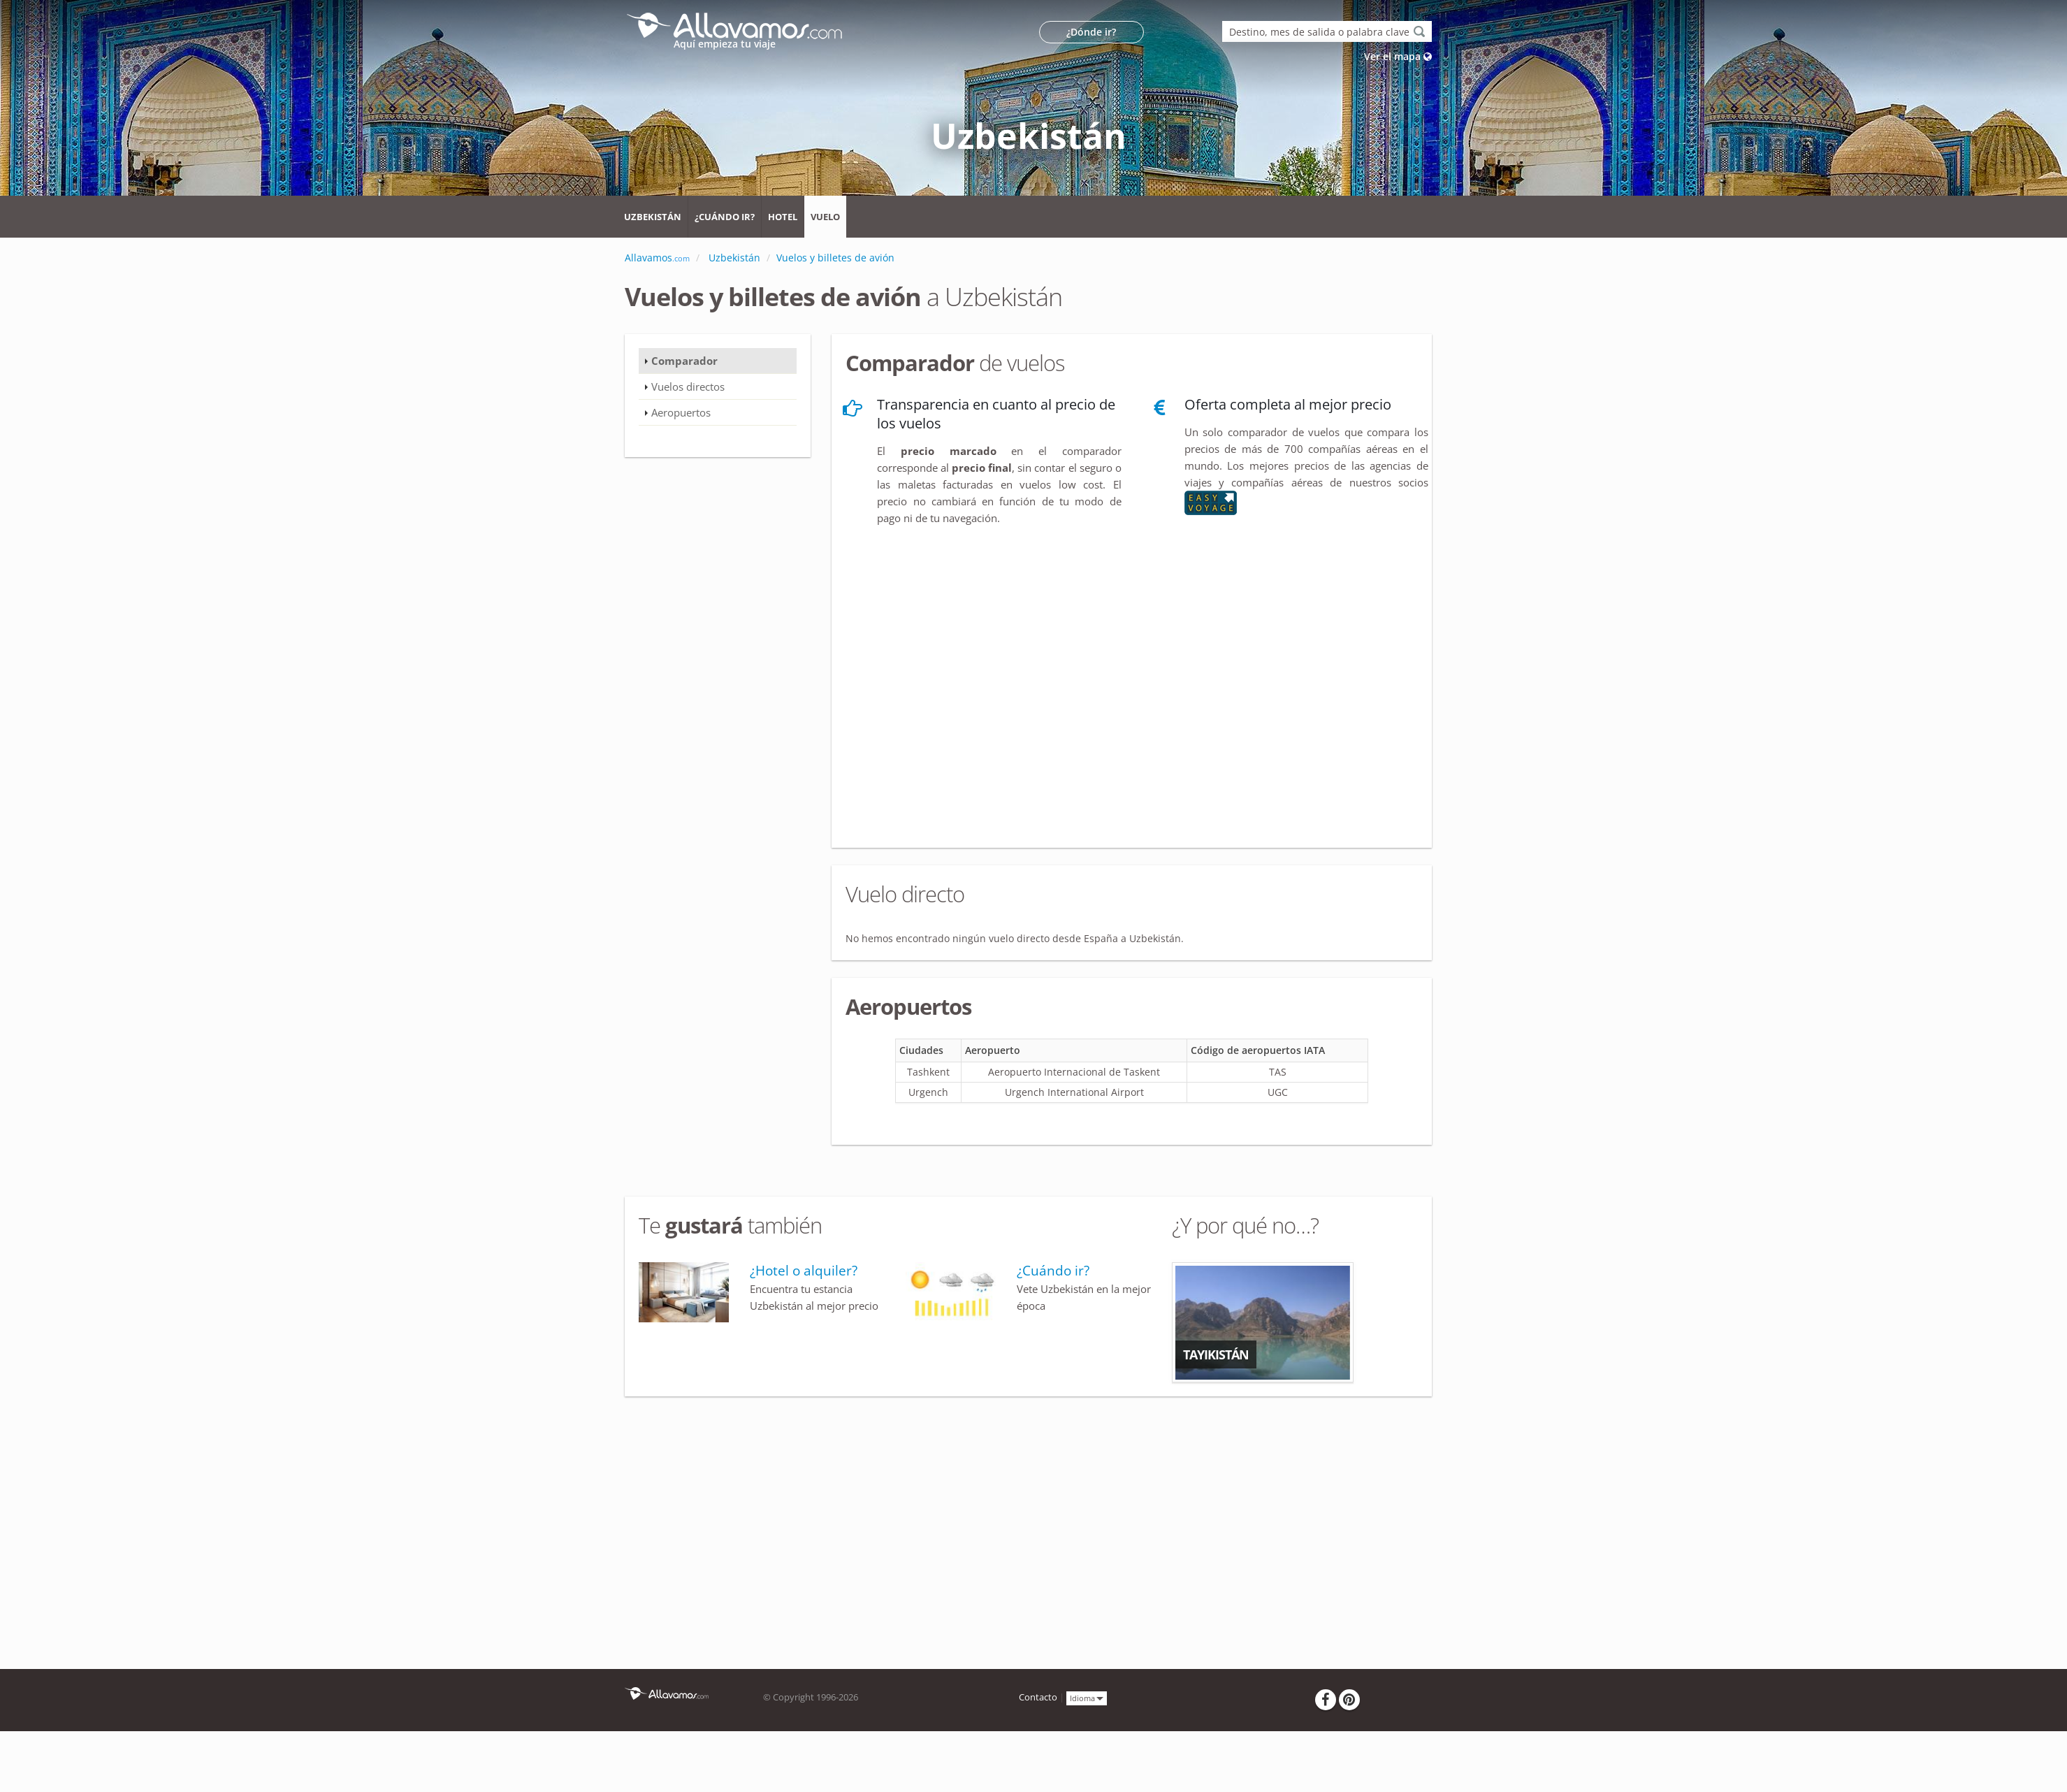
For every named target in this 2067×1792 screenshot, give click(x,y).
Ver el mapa (1398, 56)
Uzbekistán (652, 216)
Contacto (1038, 1697)
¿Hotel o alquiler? (803, 1271)
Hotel (782, 216)
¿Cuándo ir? (725, 216)
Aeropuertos (681, 412)
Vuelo (825, 216)
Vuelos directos (688, 386)
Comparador (684, 361)
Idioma (1086, 1697)
